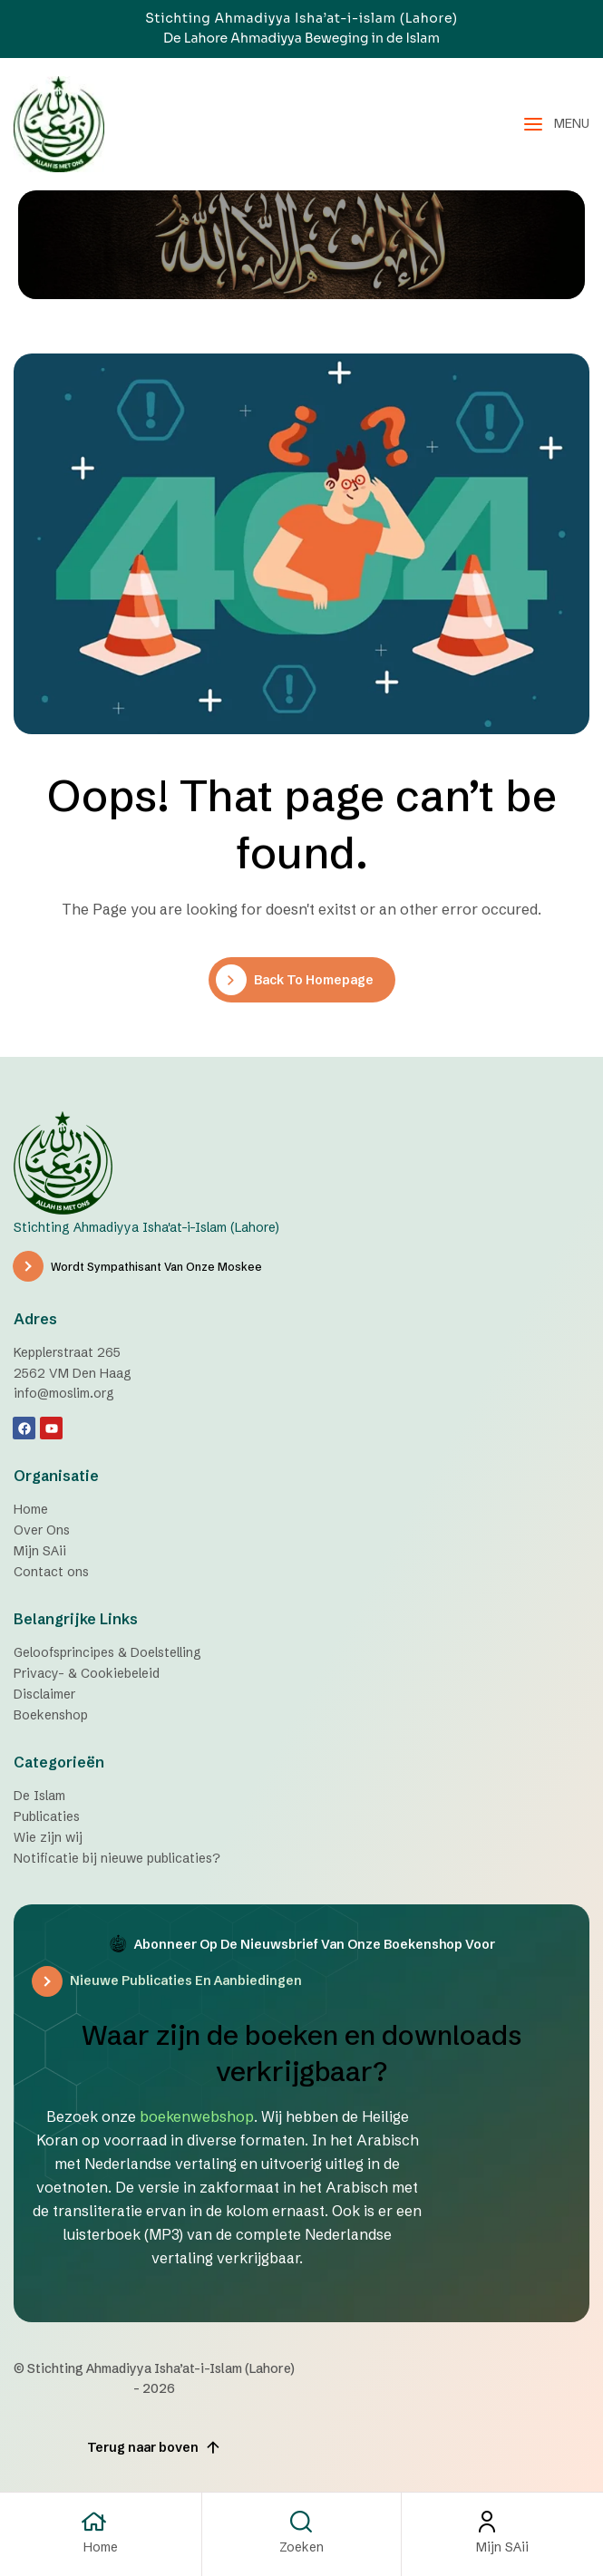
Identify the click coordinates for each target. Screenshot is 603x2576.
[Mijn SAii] (502, 2521)
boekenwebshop (197, 2116)
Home (100, 2547)
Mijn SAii (502, 2547)
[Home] (100, 2521)
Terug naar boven (154, 2447)
